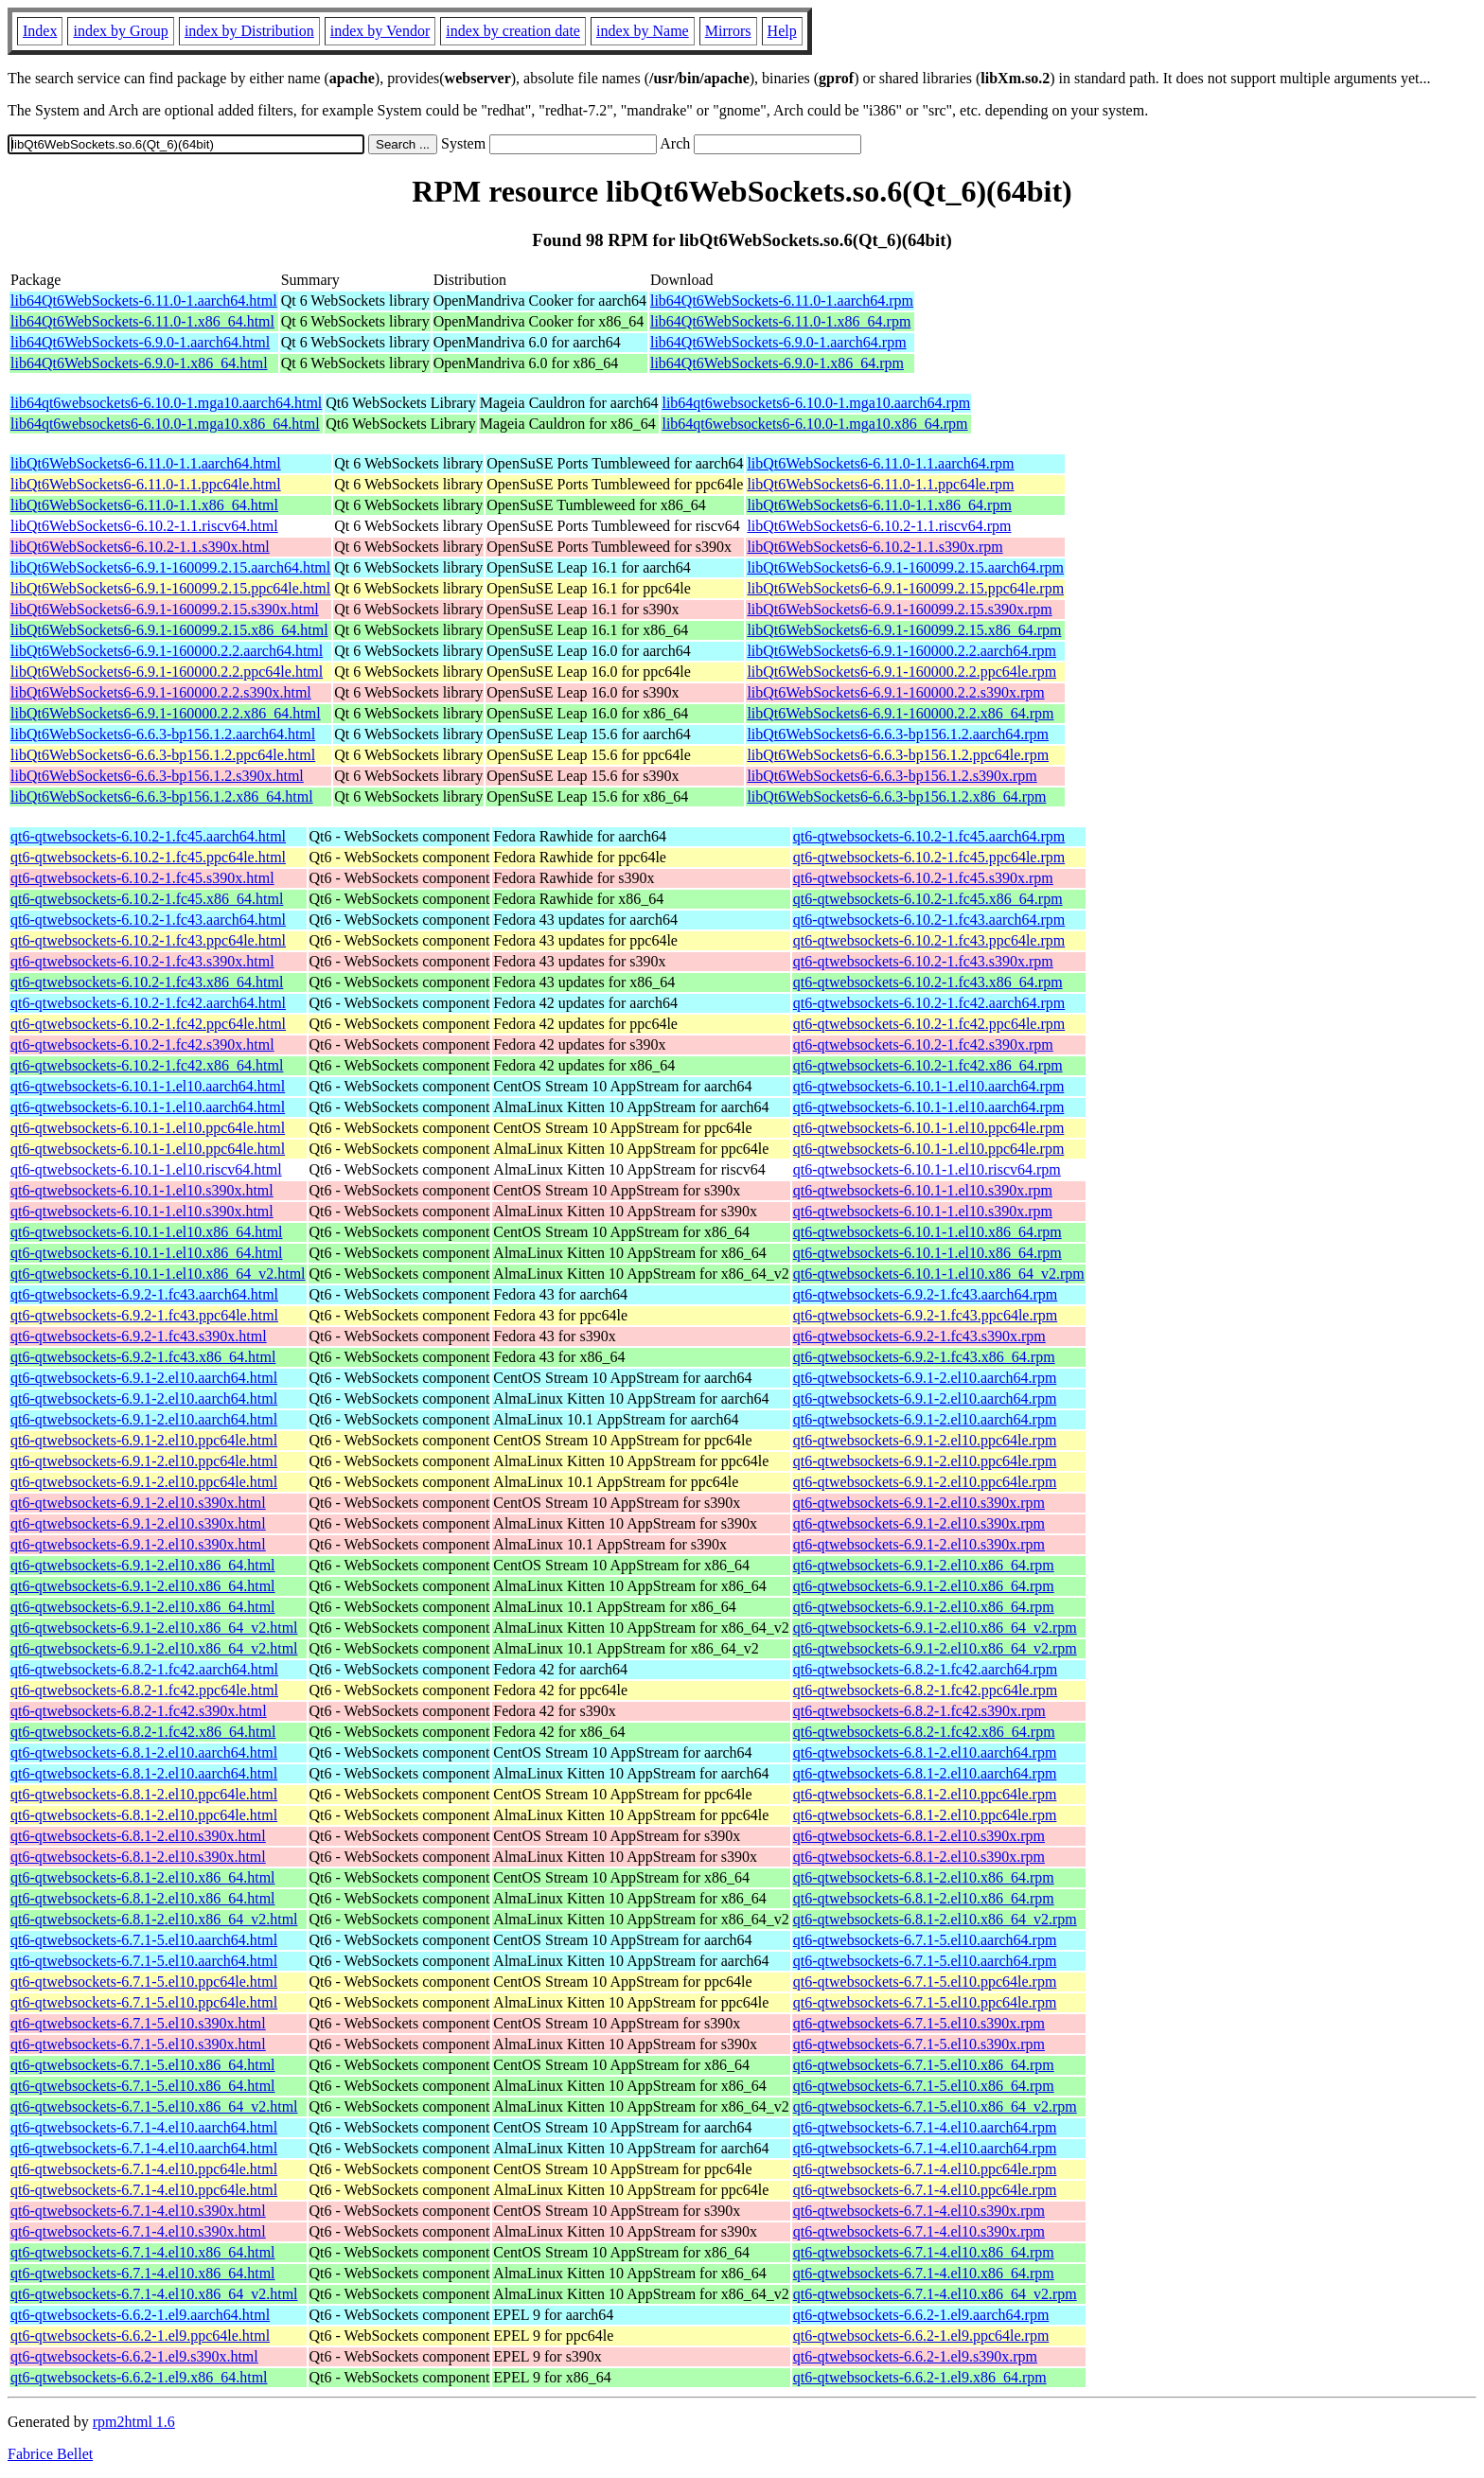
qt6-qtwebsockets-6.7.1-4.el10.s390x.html (138, 2211)
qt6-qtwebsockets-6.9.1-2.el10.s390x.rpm (919, 1503)
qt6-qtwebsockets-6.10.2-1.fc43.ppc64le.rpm (929, 940)
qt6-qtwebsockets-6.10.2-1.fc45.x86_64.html (146, 899)
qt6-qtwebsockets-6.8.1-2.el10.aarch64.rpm (925, 1752)
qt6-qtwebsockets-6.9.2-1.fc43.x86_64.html (142, 1357)
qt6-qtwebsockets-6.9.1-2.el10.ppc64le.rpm (925, 1440)
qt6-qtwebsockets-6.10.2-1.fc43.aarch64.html (148, 920)
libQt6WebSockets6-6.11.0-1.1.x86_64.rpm (879, 505)
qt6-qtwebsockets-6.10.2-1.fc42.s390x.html (142, 1044)
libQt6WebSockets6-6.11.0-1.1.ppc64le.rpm (880, 484)
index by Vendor (380, 31)
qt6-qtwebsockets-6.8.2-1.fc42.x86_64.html (142, 1732)
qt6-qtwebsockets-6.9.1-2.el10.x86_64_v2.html (154, 1628)
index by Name (642, 31)
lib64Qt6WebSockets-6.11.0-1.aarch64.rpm (781, 300)
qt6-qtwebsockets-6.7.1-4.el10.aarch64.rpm (925, 2127)
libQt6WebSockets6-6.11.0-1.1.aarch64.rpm (880, 463)
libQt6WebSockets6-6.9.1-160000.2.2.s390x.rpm (895, 692)
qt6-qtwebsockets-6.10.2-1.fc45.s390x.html (142, 878)
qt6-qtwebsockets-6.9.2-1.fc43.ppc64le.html (144, 1315)
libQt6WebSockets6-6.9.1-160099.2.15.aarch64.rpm (905, 567)
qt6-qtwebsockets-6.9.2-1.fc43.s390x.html (138, 1336)
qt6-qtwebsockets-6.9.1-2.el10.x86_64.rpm (923, 1565)
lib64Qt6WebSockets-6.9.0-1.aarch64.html (140, 342)
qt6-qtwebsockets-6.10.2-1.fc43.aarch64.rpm (929, 920)
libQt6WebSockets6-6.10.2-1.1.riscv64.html (144, 526)
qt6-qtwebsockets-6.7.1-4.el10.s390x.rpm (919, 2211)
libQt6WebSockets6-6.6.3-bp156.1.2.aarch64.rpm (898, 734)
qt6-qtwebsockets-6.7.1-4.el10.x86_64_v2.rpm (935, 2294)
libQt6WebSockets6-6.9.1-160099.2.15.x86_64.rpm (904, 630)
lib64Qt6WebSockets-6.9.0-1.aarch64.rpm (778, 342)
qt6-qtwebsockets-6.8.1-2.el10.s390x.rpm (919, 1836)
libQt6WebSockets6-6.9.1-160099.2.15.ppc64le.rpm (905, 588)
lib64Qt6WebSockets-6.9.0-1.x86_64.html (139, 363)
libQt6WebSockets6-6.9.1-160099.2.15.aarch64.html (170, 567)
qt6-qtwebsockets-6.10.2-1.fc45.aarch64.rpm (929, 836)
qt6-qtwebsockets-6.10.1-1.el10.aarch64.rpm (929, 1086)
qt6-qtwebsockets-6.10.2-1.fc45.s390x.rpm (923, 878)
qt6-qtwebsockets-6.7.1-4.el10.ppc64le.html (143, 2169)
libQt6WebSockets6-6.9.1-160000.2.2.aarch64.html (166, 651)
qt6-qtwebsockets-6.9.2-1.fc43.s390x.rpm (919, 1336)
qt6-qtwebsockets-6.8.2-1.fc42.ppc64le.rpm (925, 1690)
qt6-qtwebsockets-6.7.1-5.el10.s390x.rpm (919, 2023)
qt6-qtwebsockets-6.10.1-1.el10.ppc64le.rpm (929, 1128)
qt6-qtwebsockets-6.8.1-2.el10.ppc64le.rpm (925, 1794)
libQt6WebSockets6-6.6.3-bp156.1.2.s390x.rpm (891, 776)
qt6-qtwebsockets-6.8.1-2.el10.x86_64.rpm (923, 1877)
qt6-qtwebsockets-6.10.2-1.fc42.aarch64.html (148, 1003)
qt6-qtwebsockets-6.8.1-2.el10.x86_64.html (142, 1877)
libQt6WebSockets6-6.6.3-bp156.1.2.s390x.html (157, 776)
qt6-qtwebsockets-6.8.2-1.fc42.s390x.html (138, 1711)
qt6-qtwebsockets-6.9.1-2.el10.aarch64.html (143, 1378)
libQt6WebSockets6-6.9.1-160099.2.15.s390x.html (164, 609)
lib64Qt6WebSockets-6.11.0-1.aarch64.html (143, 300)
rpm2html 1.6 (134, 2422)
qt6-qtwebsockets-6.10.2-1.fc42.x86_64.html (146, 1065)
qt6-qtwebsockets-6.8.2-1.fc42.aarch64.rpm (925, 1669)
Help (782, 31)
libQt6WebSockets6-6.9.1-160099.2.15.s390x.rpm (899, 609)
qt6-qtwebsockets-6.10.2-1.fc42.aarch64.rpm (929, 1003)
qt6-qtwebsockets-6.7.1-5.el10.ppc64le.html (143, 1982)
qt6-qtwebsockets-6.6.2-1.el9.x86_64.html (139, 2377)
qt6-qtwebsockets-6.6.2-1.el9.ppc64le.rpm (921, 2336)
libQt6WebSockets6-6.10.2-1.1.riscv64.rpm (879, 526)
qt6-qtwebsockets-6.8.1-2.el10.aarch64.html (143, 1752)
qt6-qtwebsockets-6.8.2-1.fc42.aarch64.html (144, 1669)
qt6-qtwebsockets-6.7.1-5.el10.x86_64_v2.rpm (935, 2106)
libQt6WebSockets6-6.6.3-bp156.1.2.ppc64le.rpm (898, 755)
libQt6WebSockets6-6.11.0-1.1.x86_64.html (144, 505)
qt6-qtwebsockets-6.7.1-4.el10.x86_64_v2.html (154, 2294)
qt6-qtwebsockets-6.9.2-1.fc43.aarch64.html (144, 1294)
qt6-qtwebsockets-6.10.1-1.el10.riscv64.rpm (927, 1169)
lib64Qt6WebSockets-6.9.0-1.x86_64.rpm (777, 363)
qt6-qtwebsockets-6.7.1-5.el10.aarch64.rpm (925, 1940)
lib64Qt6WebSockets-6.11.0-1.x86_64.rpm (780, 321)
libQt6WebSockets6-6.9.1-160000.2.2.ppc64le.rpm (901, 672)
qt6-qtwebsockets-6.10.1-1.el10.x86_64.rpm (927, 1232)
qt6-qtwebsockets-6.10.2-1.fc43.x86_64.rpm (928, 982)
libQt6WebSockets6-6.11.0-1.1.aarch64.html (145, 463)
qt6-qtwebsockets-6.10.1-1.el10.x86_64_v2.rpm (939, 1274)
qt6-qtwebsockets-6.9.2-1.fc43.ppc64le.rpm (925, 1315)
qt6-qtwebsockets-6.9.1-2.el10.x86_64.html (142, 1565)
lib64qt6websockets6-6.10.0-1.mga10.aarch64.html (166, 403)
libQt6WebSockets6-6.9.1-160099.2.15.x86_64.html (169, 630)
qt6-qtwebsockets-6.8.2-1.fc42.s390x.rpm (919, 1711)
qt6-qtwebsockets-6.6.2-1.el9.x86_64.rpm (920, 2377)
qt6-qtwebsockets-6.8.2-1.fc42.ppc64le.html (144, 1690)
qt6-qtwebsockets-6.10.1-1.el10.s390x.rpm (922, 1190)
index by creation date (513, 31)
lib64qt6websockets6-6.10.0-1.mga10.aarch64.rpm (816, 403)
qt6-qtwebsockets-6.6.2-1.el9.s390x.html (134, 2356)
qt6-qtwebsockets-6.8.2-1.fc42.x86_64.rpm (924, 1732)
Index (40, 31)
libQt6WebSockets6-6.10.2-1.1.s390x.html (140, 547)
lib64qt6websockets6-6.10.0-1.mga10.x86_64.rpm (814, 424)
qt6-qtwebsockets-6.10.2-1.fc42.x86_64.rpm (928, 1065)
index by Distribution (249, 31)
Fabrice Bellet (50, 2454)
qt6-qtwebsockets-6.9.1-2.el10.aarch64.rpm (925, 1378)
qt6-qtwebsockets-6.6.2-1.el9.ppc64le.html (140, 2336)
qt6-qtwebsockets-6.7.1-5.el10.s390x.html (138, 2023)
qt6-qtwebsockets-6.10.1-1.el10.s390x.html (142, 1190)
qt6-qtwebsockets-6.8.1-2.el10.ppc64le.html (143, 1794)
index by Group (120, 31)
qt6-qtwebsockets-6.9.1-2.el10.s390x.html (138, 1503)
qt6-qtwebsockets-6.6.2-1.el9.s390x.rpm (915, 2356)
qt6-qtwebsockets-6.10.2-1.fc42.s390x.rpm (923, 1044)
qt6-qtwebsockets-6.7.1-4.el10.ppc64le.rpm (925, 2169)
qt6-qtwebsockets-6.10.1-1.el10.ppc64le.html (147, 1128)
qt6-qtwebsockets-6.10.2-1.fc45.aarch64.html (148, 836)
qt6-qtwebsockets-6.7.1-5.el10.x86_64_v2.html (154, 2106)
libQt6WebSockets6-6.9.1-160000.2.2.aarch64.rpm (901, 651)
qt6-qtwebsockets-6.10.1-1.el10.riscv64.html (146, 1169)
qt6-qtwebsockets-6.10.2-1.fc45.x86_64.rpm (928, 899)
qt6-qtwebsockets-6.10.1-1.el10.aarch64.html (147, 1086)
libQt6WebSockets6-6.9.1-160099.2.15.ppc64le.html (170, 588)
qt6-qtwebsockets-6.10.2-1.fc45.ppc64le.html (148, 857)
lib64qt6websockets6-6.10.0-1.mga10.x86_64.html (165, 424)
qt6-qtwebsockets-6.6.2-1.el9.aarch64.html (140, 2315)
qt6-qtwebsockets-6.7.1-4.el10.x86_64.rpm (923, 2252)
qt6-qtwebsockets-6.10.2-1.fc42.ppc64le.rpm (929, 1024)
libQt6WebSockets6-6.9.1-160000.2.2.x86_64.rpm (900, 713)
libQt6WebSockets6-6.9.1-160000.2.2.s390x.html (160, 692)
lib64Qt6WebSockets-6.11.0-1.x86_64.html (142, 321)
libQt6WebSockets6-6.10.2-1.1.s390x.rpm (874, 547)
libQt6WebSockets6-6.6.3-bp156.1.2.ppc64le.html (162, 755)
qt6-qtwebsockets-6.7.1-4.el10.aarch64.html (143, 2127)
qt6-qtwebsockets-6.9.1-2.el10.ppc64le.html (143, 1440)
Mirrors (728, 31)
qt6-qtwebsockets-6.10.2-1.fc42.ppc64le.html (148, 1024)
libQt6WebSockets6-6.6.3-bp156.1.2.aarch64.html (162, 734)
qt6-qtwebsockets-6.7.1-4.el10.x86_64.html (142, 2252)
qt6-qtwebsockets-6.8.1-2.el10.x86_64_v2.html (154, 1919)
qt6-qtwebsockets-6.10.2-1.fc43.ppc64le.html (148, 940)
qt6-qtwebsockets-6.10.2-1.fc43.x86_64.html (146, 982)
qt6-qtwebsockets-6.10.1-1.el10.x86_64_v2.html (158, 1274)
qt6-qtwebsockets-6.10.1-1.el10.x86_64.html (146, 1232)
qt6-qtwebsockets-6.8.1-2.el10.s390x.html (138, 1836)
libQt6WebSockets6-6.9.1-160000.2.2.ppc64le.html (166, 672)
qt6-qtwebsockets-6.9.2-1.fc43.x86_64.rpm (924, 1357)
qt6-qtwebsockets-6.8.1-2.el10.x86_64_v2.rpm (935, 1919)
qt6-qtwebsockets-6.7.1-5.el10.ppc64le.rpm (925, 1982)
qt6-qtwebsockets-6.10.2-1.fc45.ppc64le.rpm (929, 857)
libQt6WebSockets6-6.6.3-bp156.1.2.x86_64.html (161, 796)
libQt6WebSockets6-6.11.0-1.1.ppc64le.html (145, 484)
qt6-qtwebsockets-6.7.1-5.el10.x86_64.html (142, 2065)
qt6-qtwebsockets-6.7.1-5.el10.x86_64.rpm (923, 2065)
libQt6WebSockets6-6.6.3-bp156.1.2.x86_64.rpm (896, 796)
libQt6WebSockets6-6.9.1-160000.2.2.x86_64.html (165, 713)
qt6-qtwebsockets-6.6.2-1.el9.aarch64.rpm (921, 2315)
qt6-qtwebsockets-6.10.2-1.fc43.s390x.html (142, 961)
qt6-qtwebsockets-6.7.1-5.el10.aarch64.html (143, 1940)
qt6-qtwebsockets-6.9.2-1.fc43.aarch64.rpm (925, 1294)
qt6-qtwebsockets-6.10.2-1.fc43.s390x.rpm (923, 961)
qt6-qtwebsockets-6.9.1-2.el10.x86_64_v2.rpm (935, 1628)
